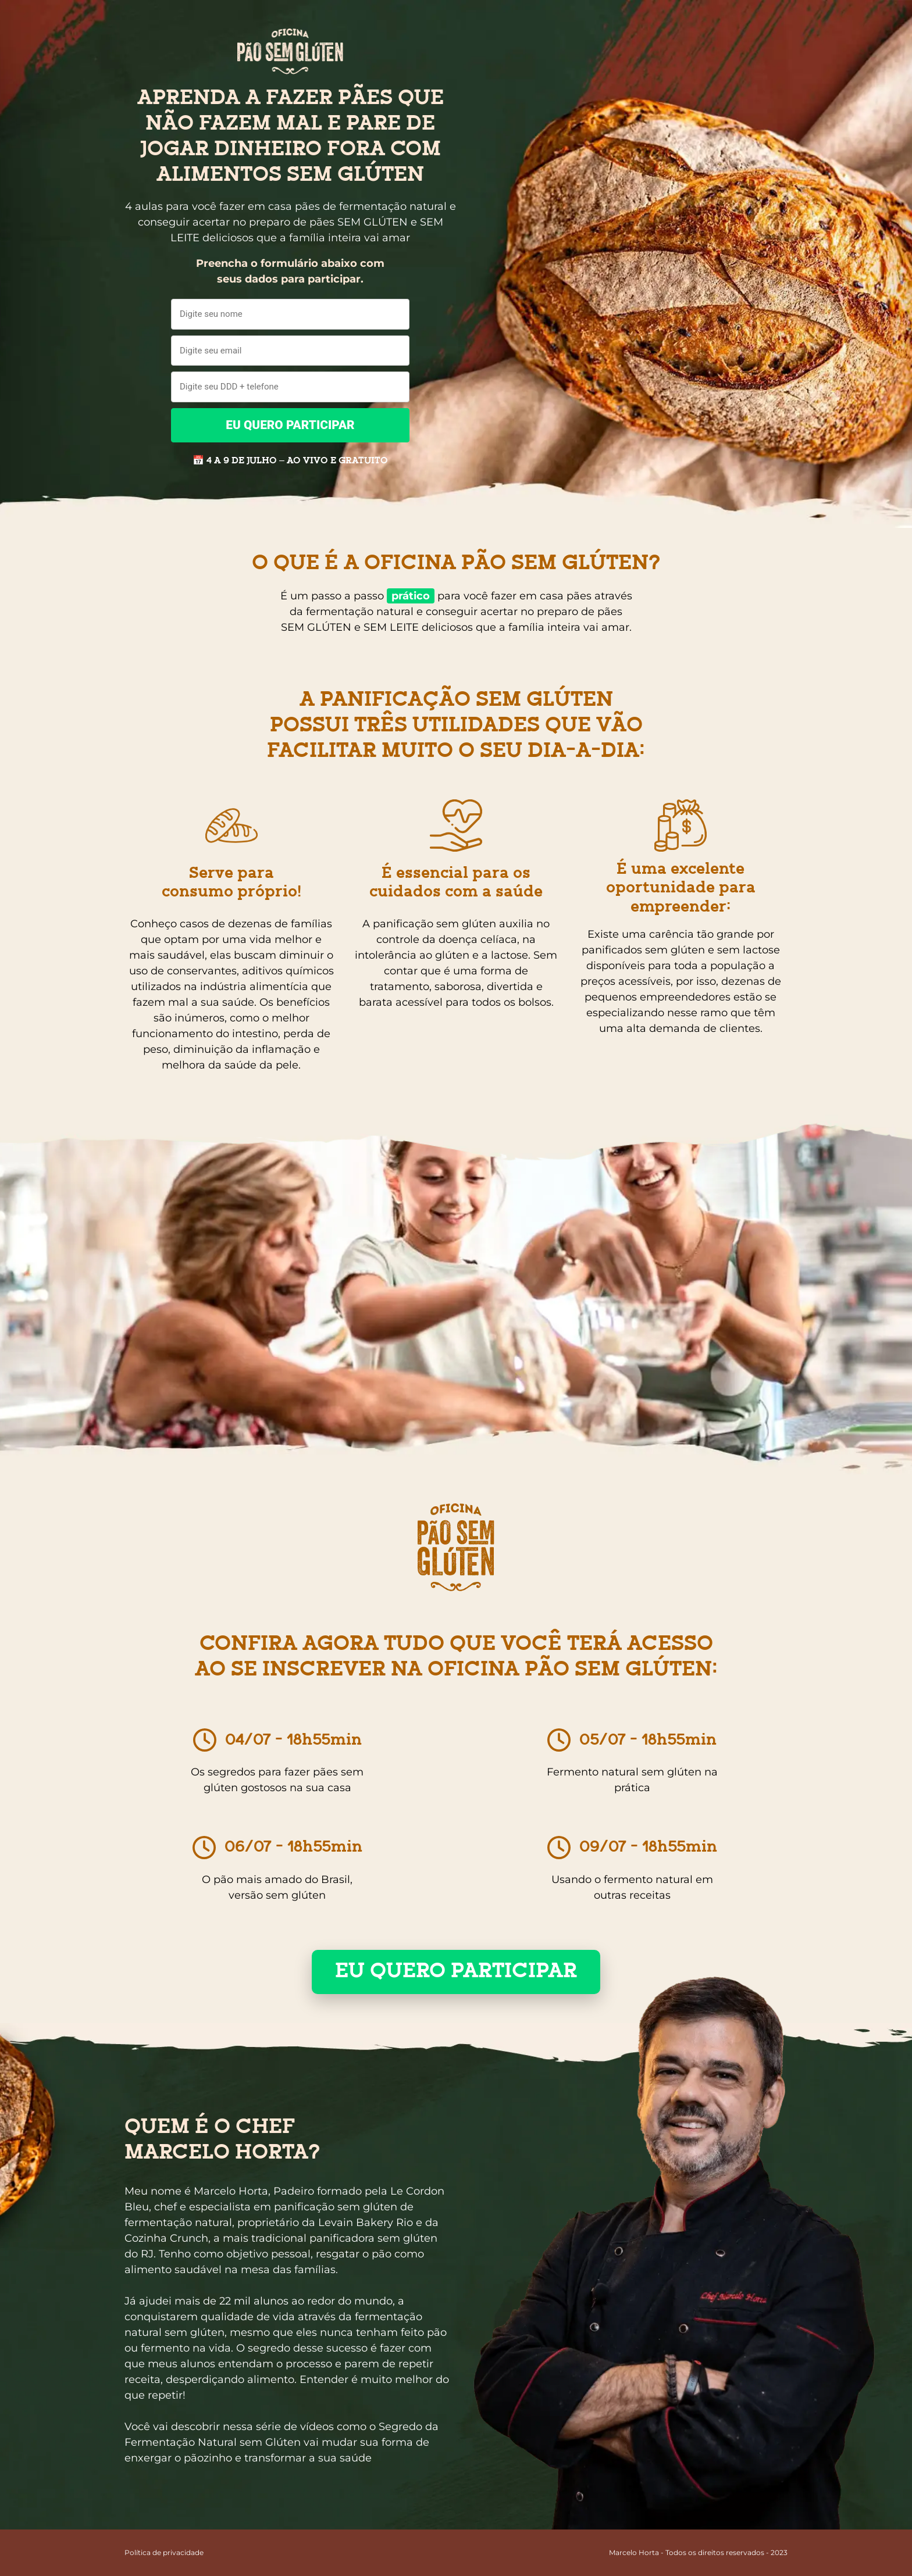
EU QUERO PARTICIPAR (290, 425)
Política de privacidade (164, 2552)
